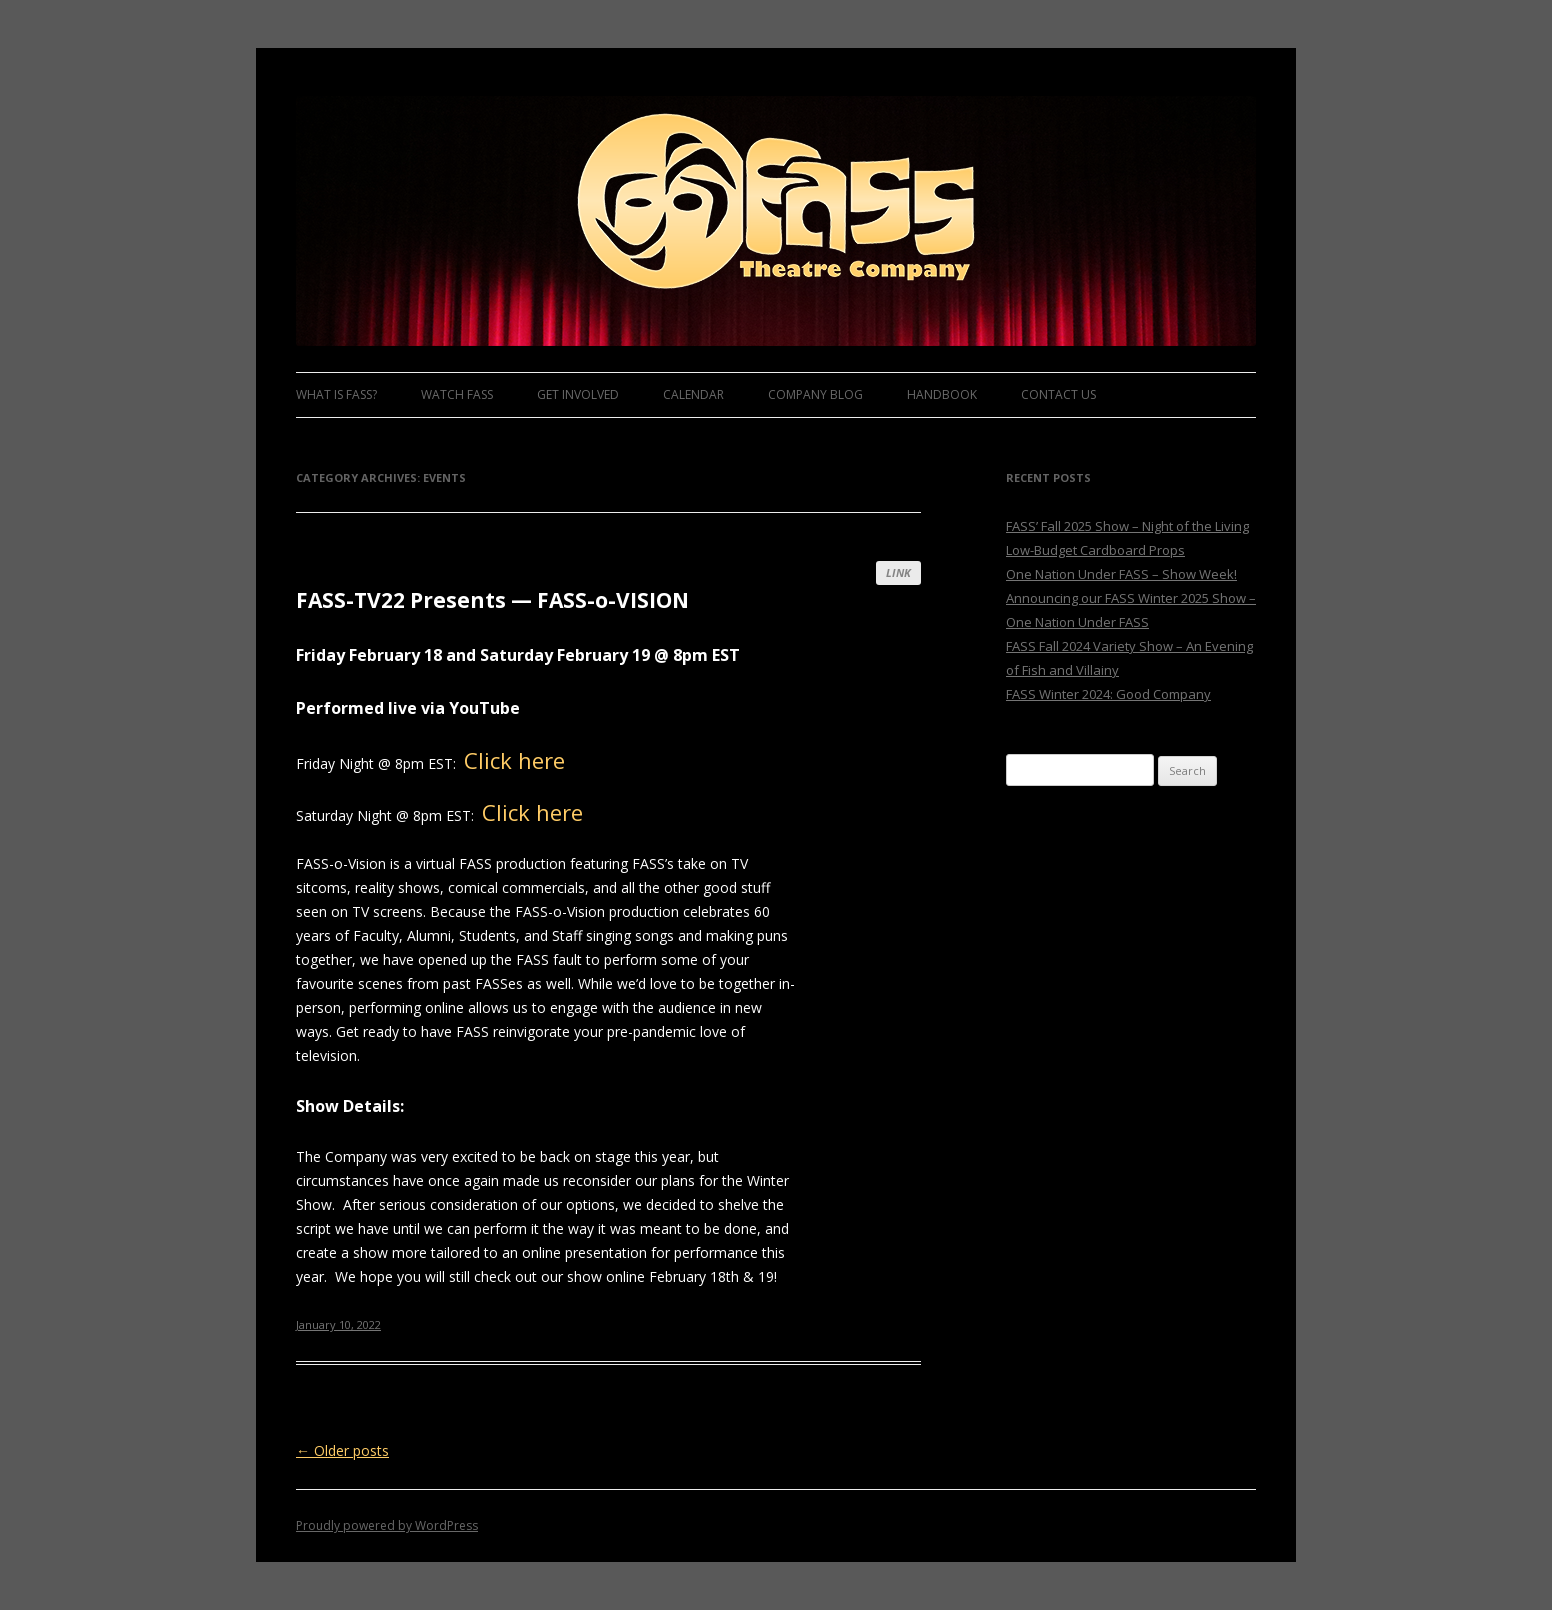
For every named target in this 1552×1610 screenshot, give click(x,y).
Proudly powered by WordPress (387, 1525)
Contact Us (1058, 394)
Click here (514, 760)
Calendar (693, 394)
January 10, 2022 (338, 1324)
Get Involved (578, 394)
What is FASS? (336, 394)
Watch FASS (457, 394)
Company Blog (815, 394)
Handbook (942, 394)
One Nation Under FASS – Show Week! (1121, 574)
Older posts (342, 1450)
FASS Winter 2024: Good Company (1108, 694)
